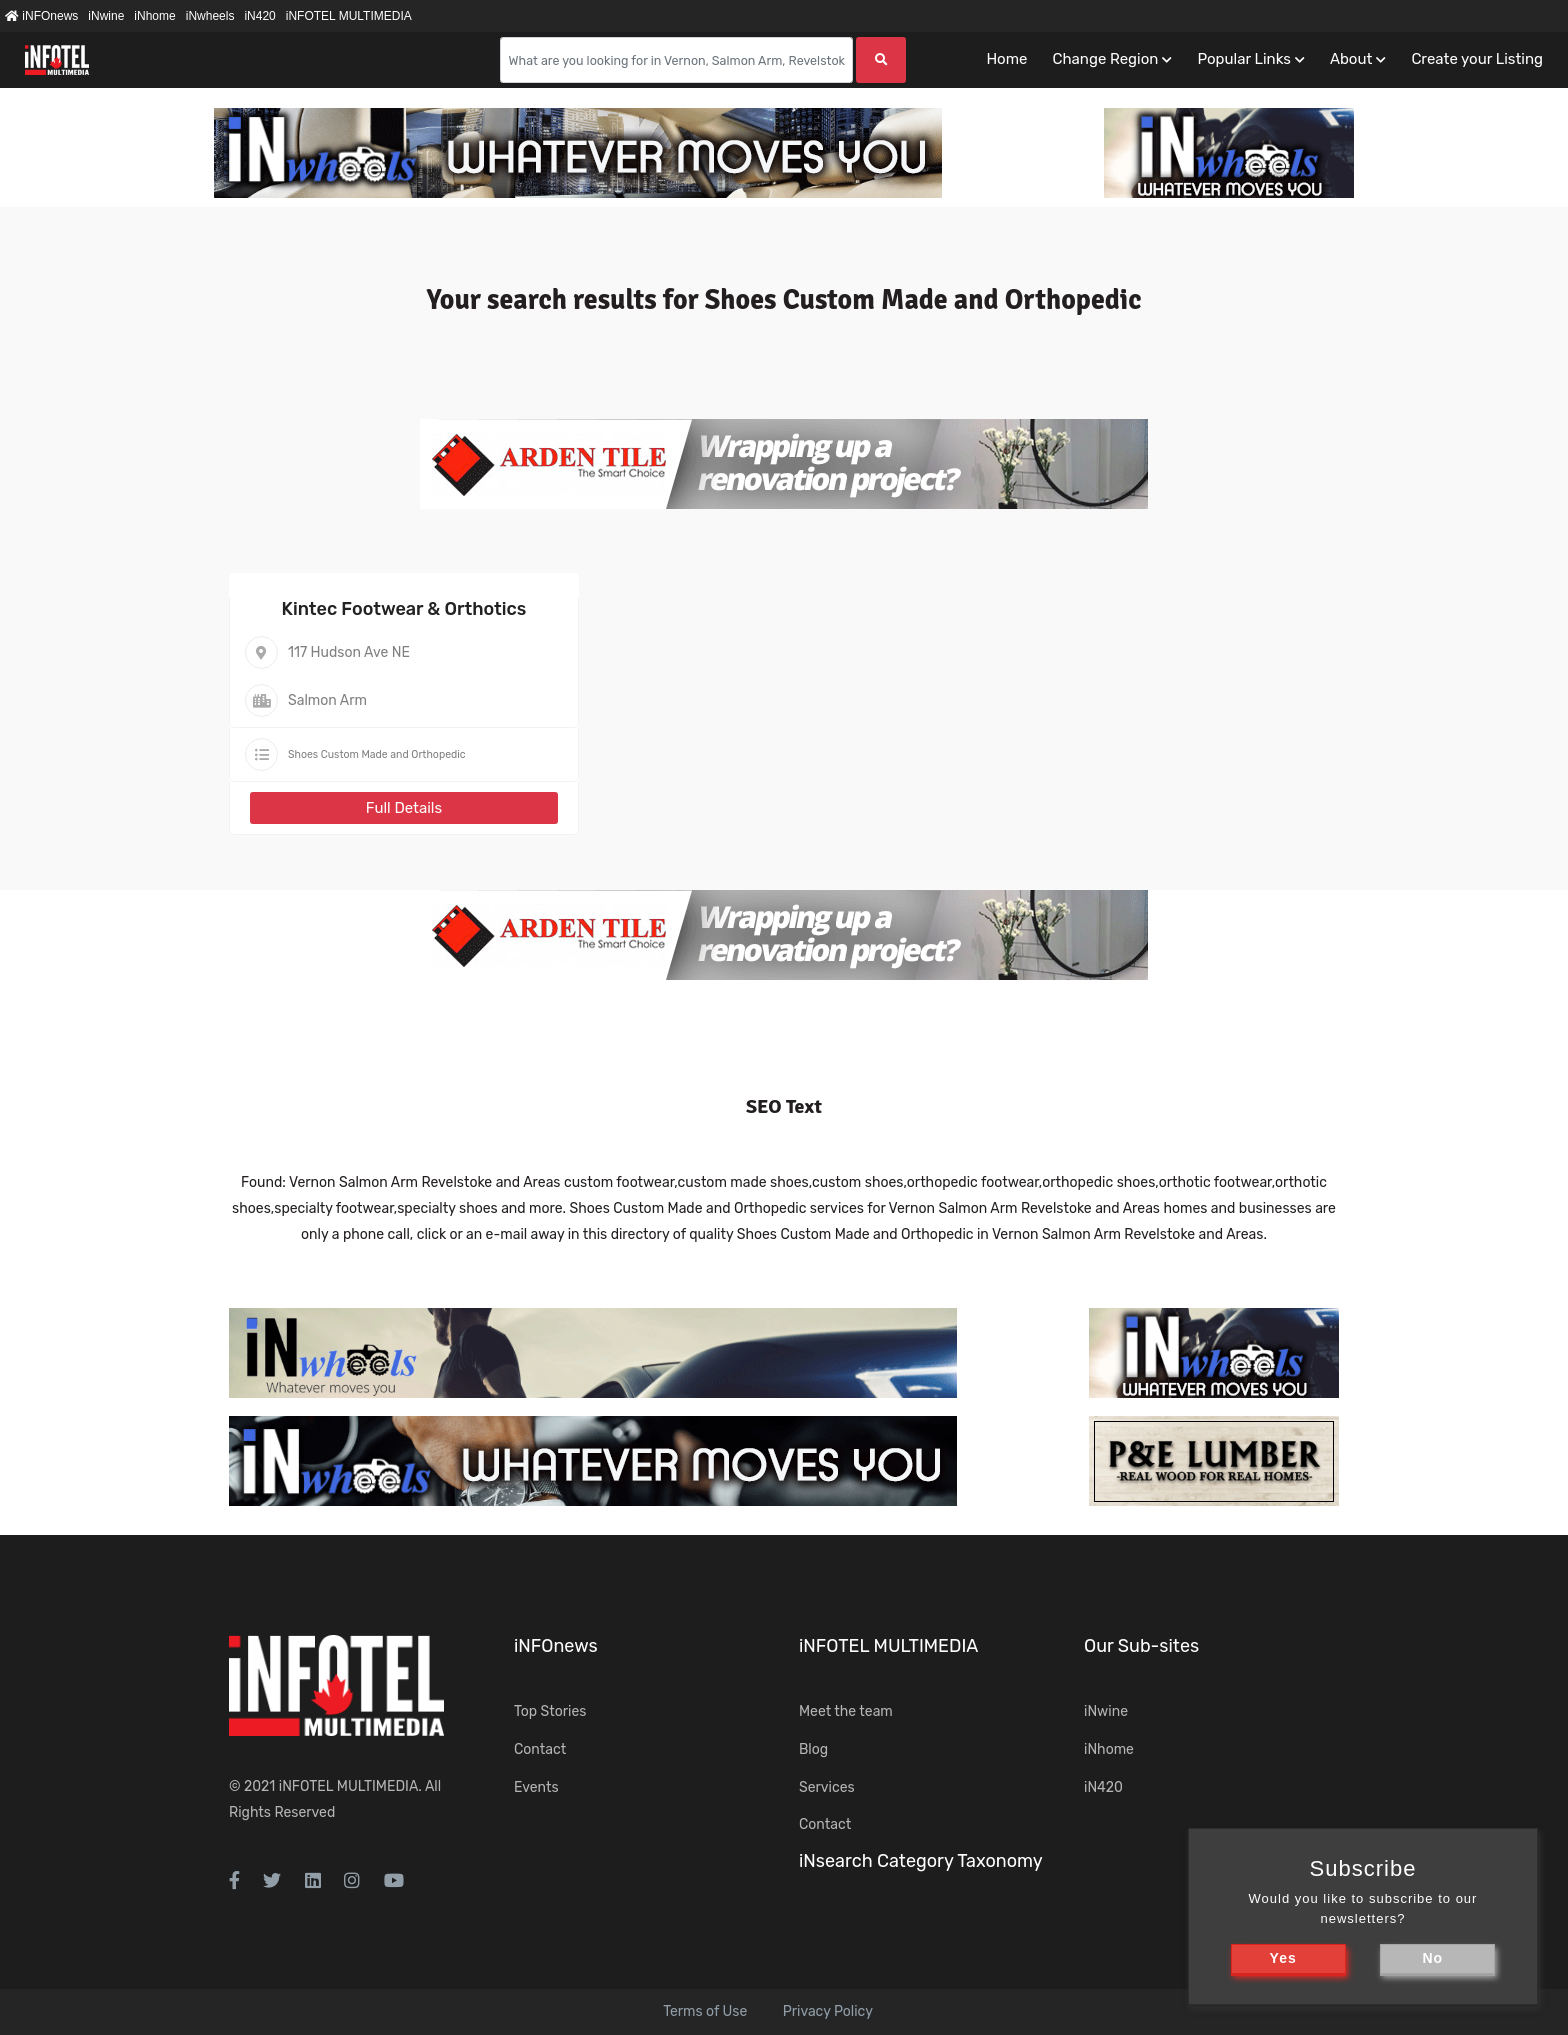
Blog (813, 1749)
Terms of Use (705, 2011)
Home (1006, 59)
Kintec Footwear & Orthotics (404, 609)
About (1351, 59)
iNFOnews (41, 16)
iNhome (154, 16)
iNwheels (210, 16)
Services (827, 1787)
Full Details (404, 808)
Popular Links (1243, 59)
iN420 (259, 16)
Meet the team (846, 1711)
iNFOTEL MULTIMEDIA (349, 16)
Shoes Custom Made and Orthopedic (377, 754)
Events (536, 1787)
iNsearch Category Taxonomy (921, 1861)
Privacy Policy (828, 2011)
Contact (540, 1749)
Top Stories (550, 1711)
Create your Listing (1477, 59)
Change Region (1105, 59)
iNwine (106, 16)
